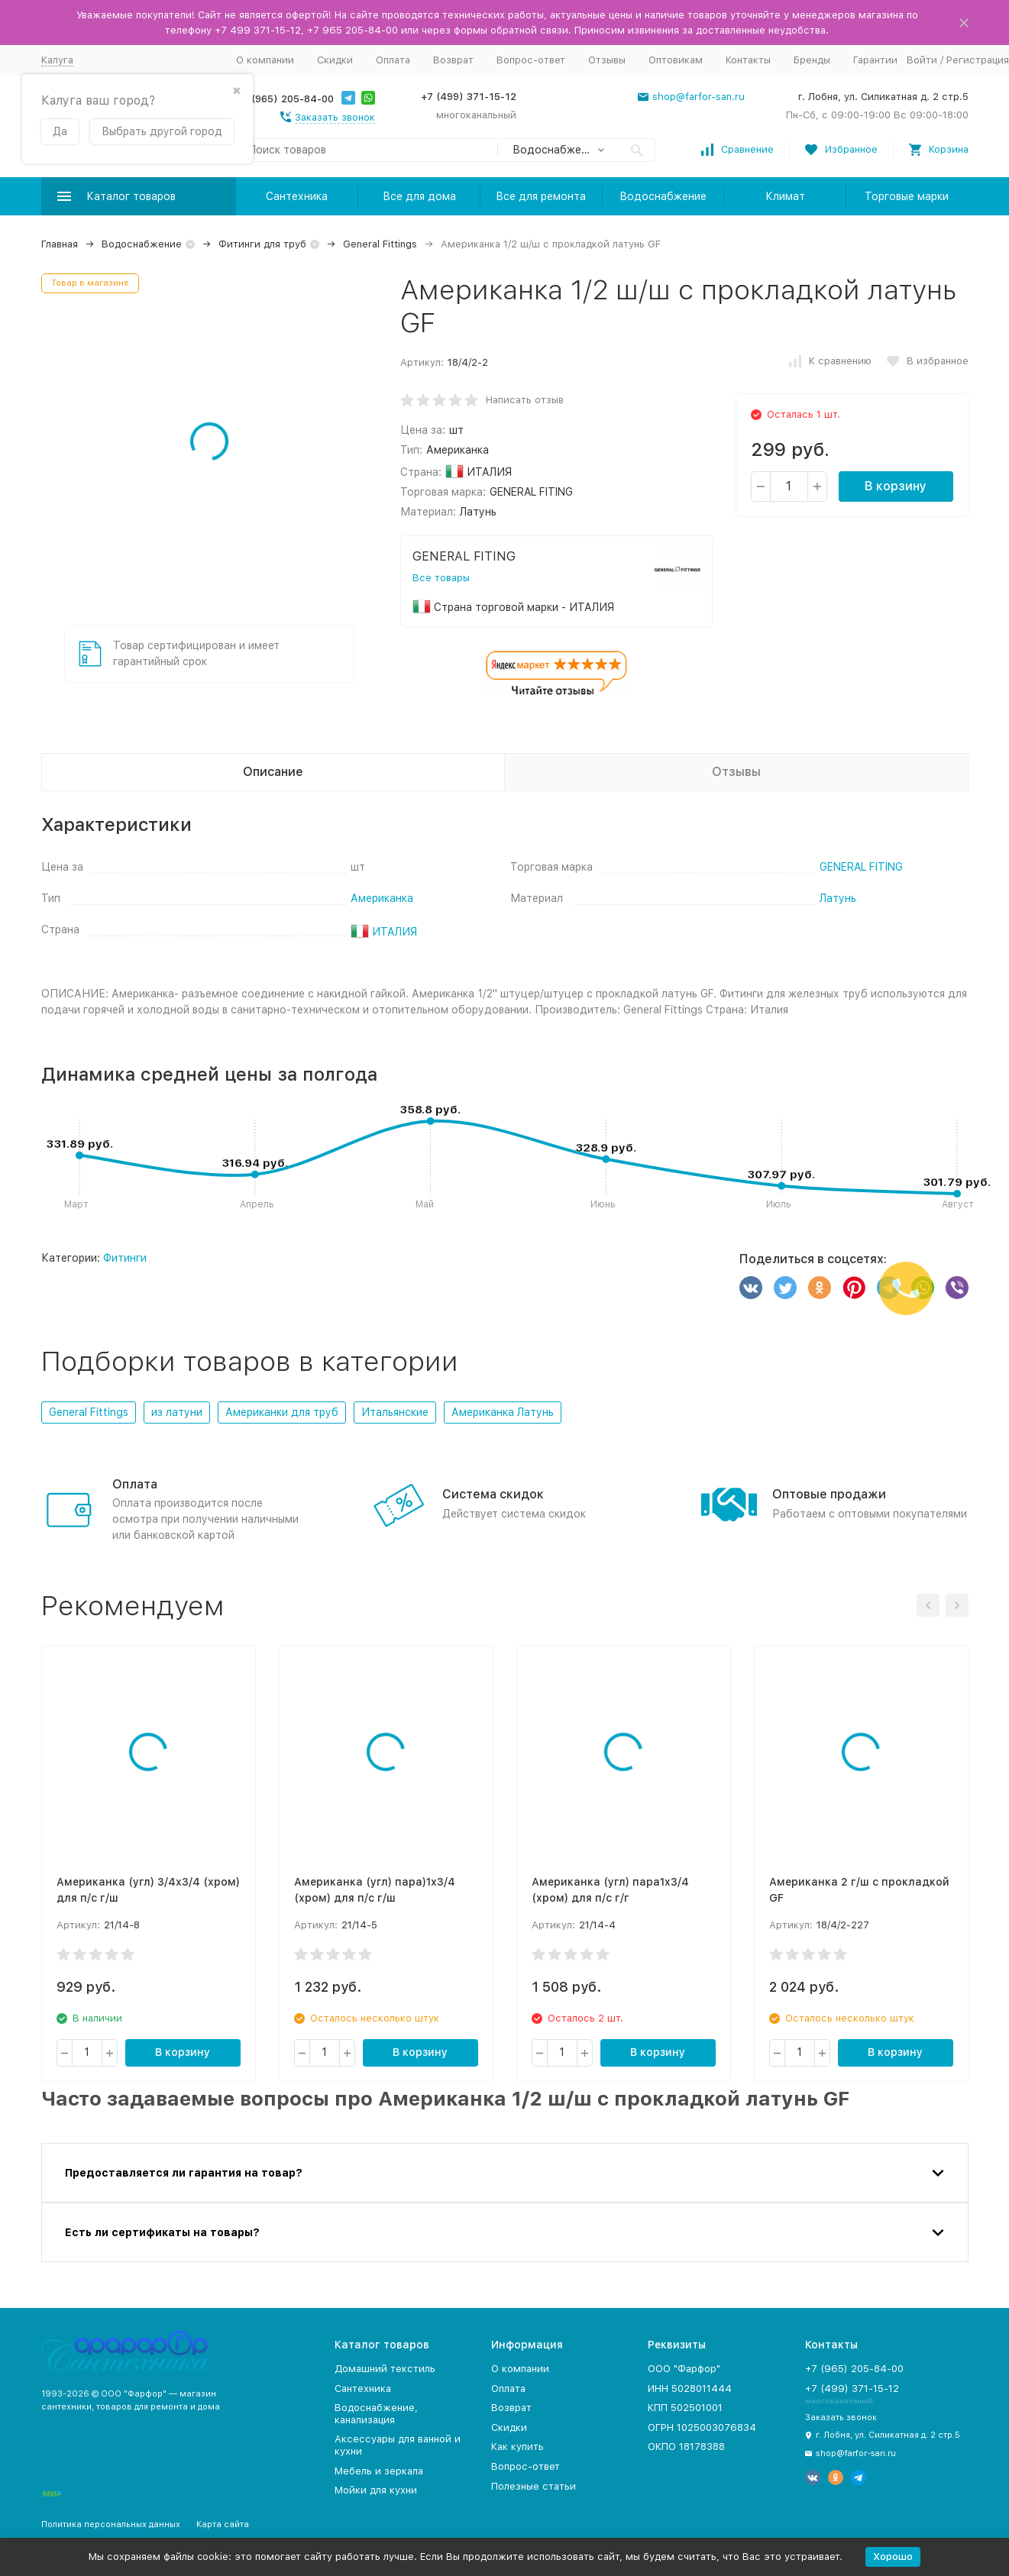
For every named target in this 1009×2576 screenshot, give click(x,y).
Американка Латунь (502, 1412)
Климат (785, 196)
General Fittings (380, 244)
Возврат (453, 60)
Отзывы (607, 60)
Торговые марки (907, 196)
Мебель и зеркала (379, 2471)
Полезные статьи (533, 2486)
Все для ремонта (541, 196)
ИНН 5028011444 (690, 2388)
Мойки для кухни (376, 2490)
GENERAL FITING (861, 867)
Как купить (517, 2446)
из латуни (176, 1412)
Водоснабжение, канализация (376, 2414)
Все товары (441, 577)
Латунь (838, 898)
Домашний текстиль (385, 2368)
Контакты (748, 60)
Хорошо (893, 2556)
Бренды (812, 60)
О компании (265, 60)
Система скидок (493, 1494)
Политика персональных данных (110, 2524)
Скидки (335, 60)
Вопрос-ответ (530, 60)
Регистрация (977, 60)
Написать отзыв (525, 400)
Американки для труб (281, 1412)
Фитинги (125, 1258)
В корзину (896, 486)
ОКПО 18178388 (686, 2446)
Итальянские (395, 1412)
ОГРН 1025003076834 (702, 2427)
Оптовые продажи (829, 1494)
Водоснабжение (663, 196)
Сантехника (297, 196)
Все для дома (419, 196)
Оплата (393, 60)
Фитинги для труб (262, 244)
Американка (382, 898)
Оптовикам (675, 60)
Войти (922, 60)
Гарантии (875, 60)
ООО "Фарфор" (684, 2368)
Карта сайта (222, 2524)
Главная (59, 244)
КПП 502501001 (685, 2407)
